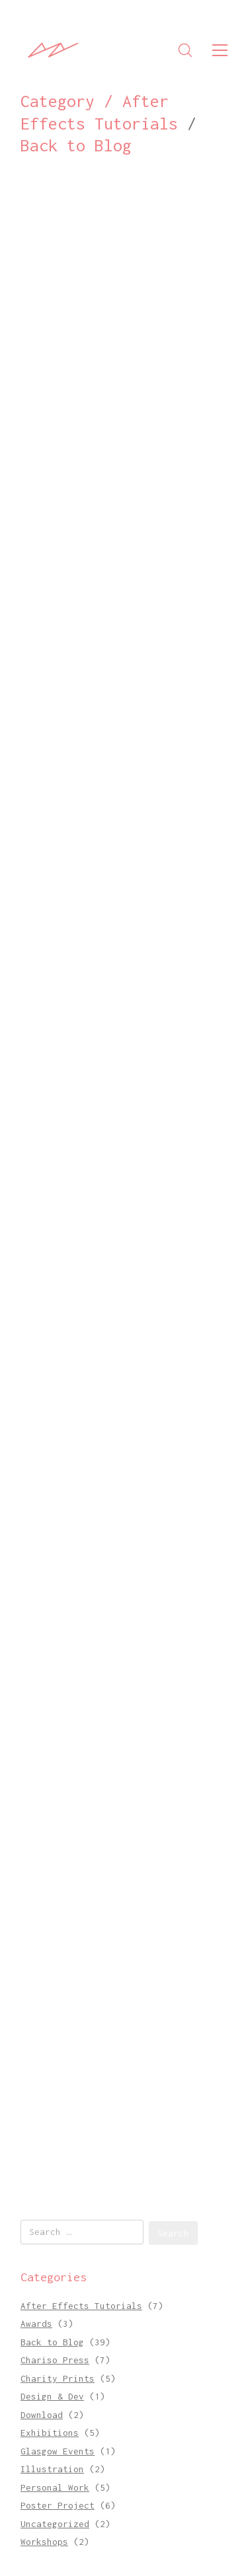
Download (42, 2414)
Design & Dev (52, 2396)
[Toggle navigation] (219, 50)
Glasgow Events (58, 2451)
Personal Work (55, 2487)
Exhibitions (50, 2432)
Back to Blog (76, 145)
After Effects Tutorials (81, 2305)
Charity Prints (58, 2378)
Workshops (44, 2541)
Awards (36, 2323)
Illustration (52, 2469)
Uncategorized (55, 2524)
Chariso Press (55, 2360)
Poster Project (58, 2505)
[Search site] (185, 50)
